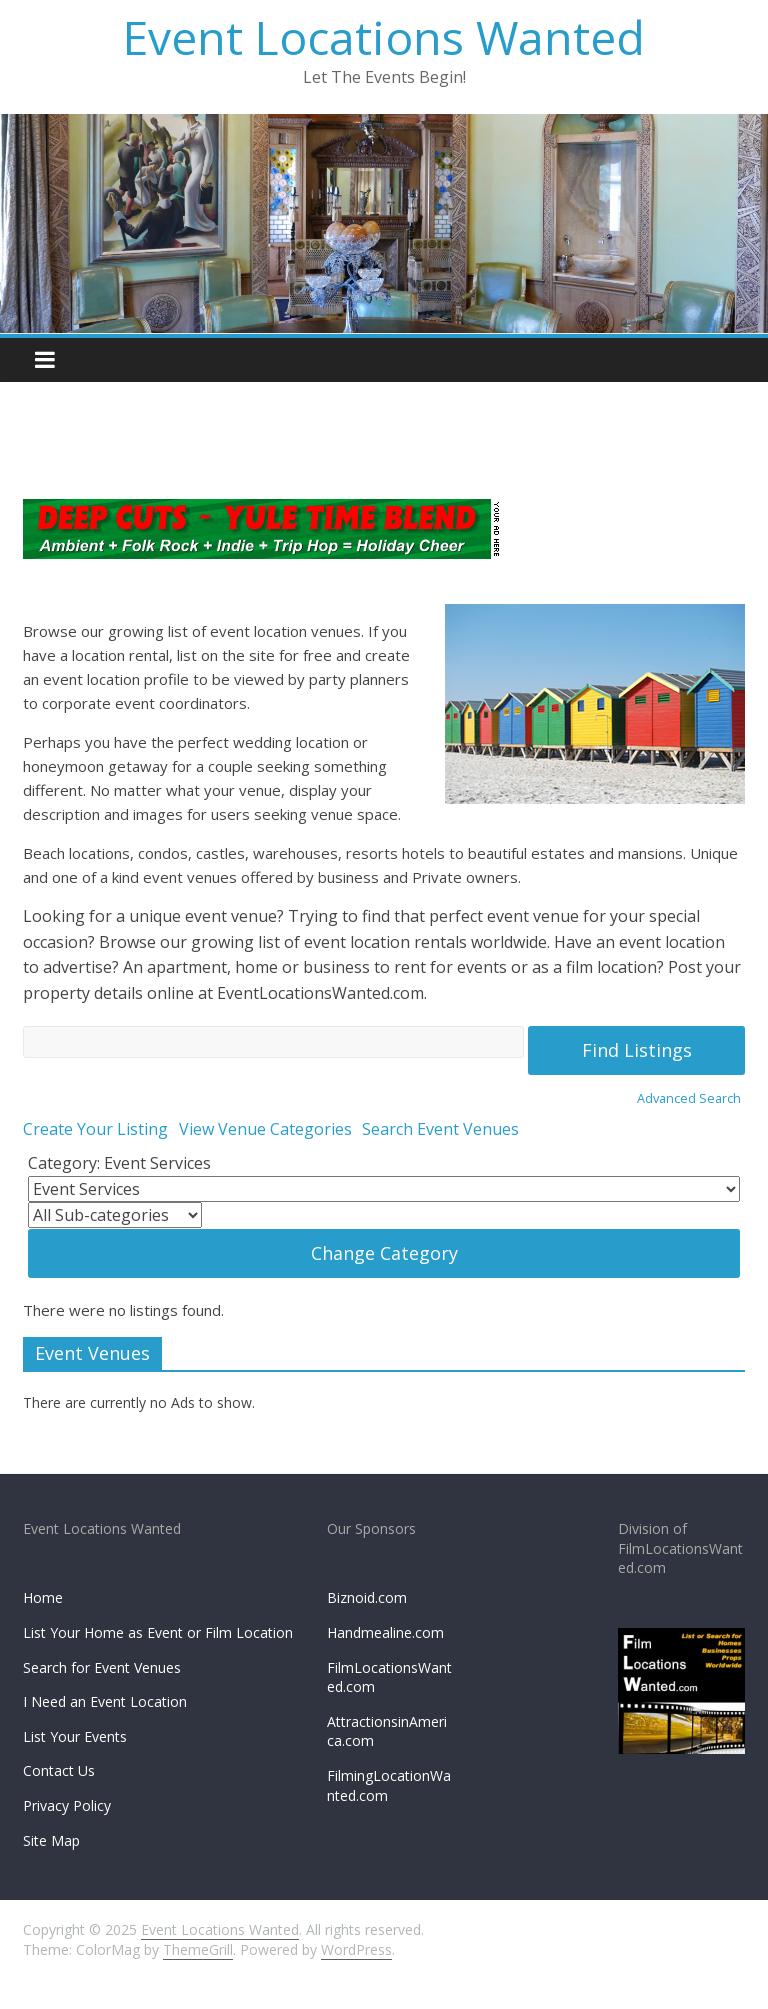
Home (43, 1597)
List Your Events (75, 1736)
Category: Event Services (119, 1163)
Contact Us (59, 1770)
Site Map (51, 1840)
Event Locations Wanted (384, 37)
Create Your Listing (95, 1129)
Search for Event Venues (102, 1667)
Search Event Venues (440, 1129)
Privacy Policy (67, 1805)
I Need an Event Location (105, 1701)
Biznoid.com (367, 1597)
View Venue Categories (265, 1129)
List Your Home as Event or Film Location (158, 1632)
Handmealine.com (385, 1632)
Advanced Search (689, 1098)
